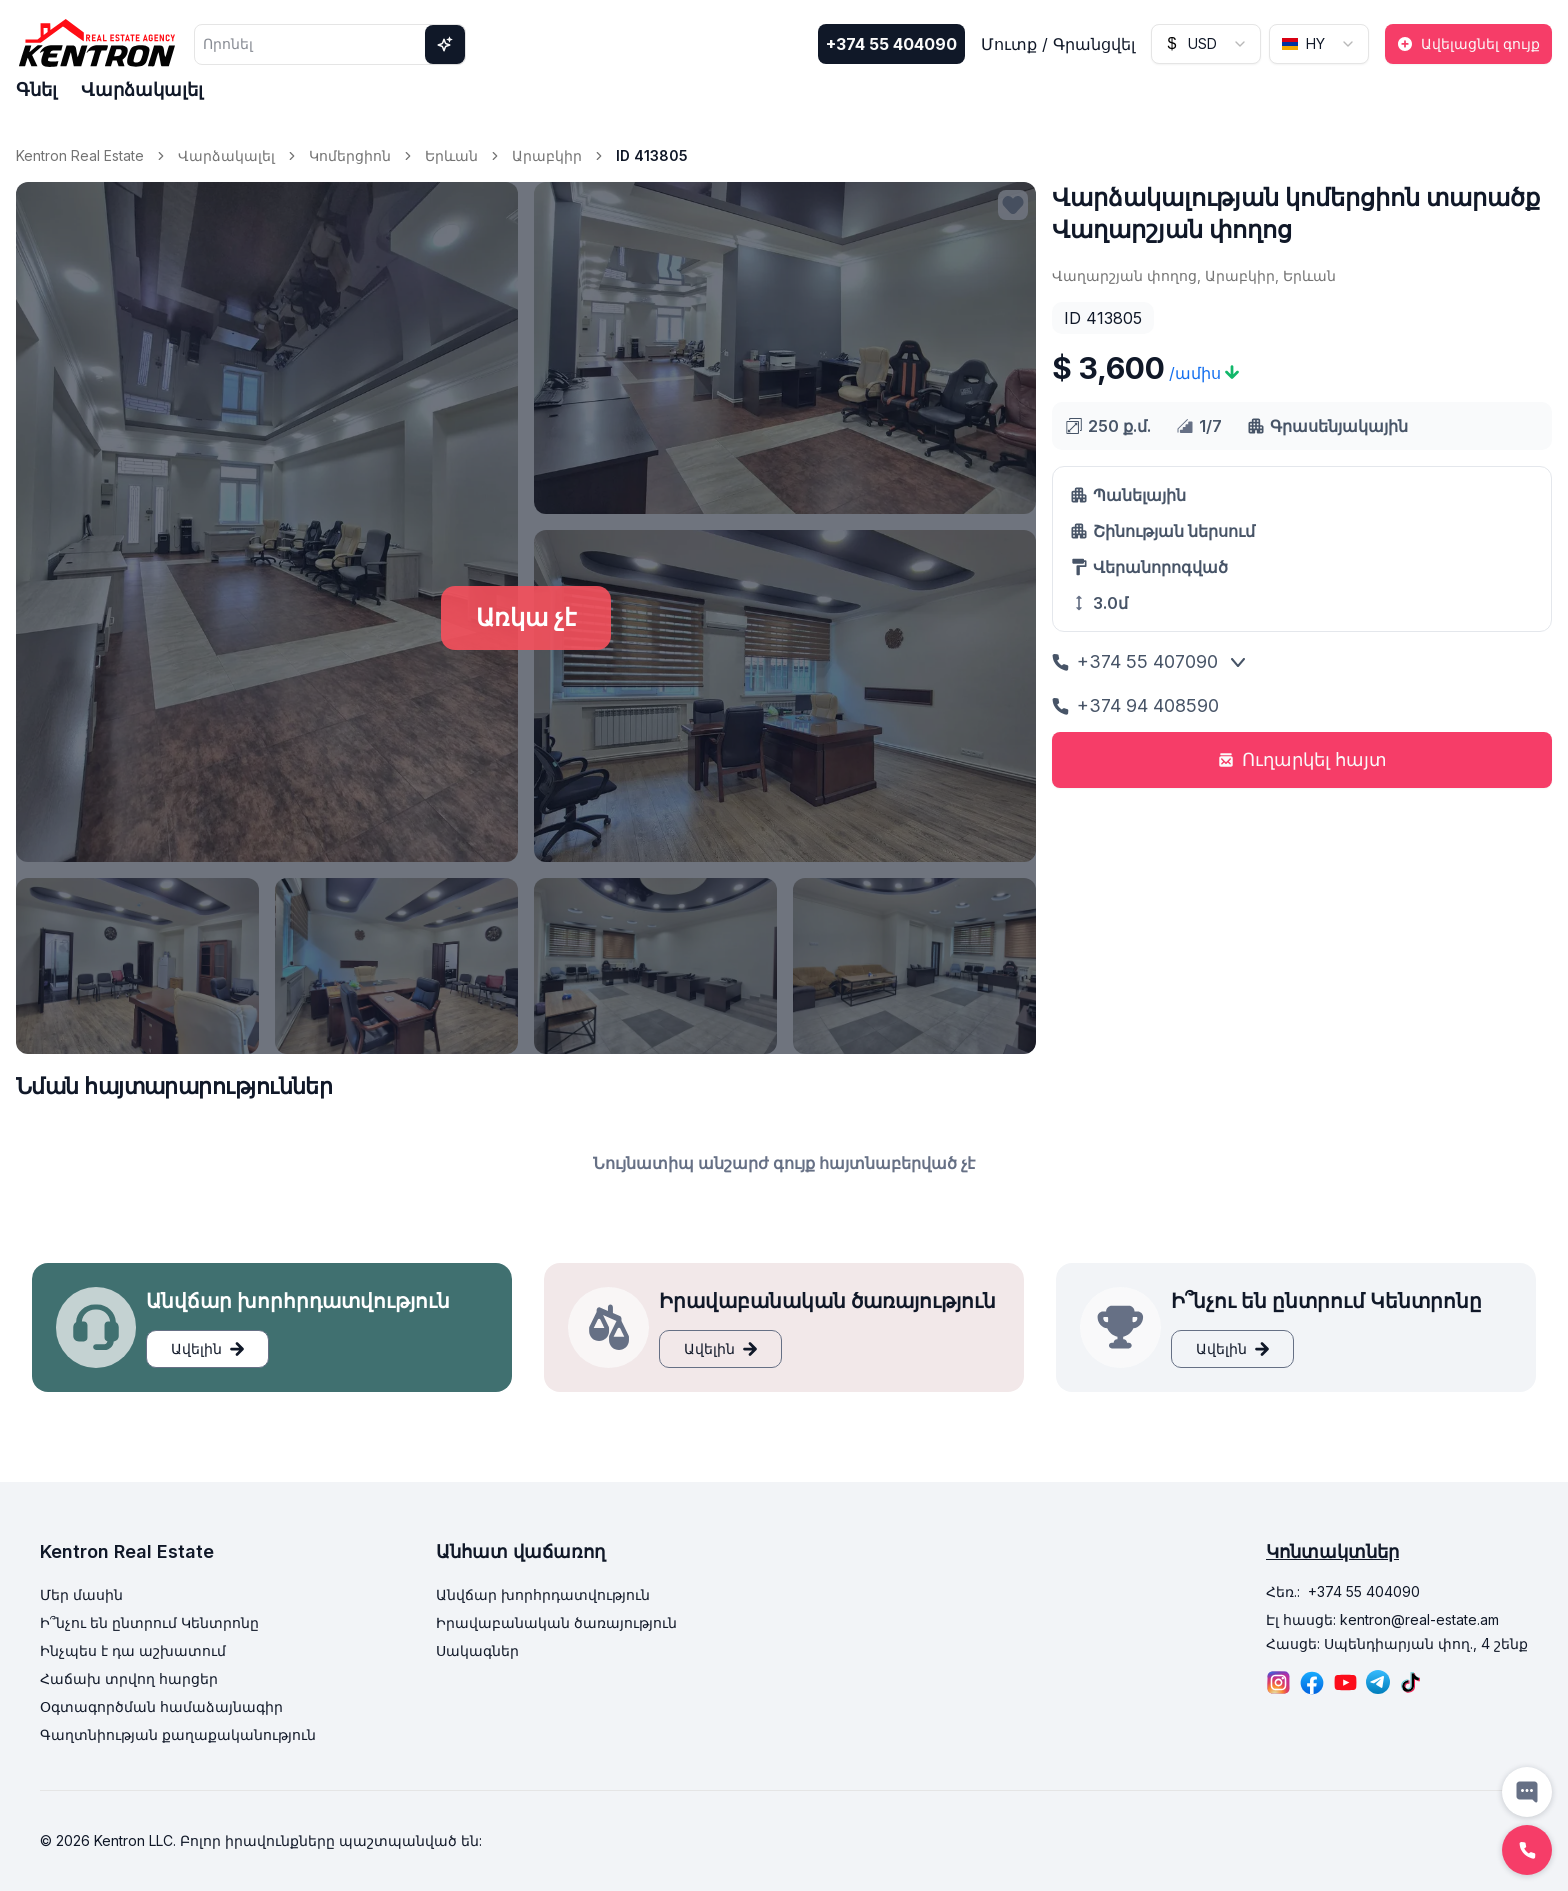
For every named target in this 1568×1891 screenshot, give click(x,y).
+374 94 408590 (1135, 705)
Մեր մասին (81, 1594)
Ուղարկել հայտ (1302, 759)
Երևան (451, 155)
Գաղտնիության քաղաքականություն (178, 1734)
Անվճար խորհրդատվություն (543, 1594)
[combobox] (1206, 44)
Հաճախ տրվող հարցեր (129, 1678)
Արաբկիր (547, 155)
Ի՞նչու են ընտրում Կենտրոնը (149, 1622)
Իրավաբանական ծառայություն (556, 1622)
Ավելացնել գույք (1468, 43)
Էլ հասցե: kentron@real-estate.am (1382, 1619)
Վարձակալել (142, 89)
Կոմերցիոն (350, 155)
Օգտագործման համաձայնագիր (161, 1706)
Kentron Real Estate (80, 155)
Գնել (36, 89)
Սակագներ (477, 1650)
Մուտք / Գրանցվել (1058, 44)
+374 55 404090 (891, 44)
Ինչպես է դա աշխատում (133, 1650)
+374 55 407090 (1135, 661)
